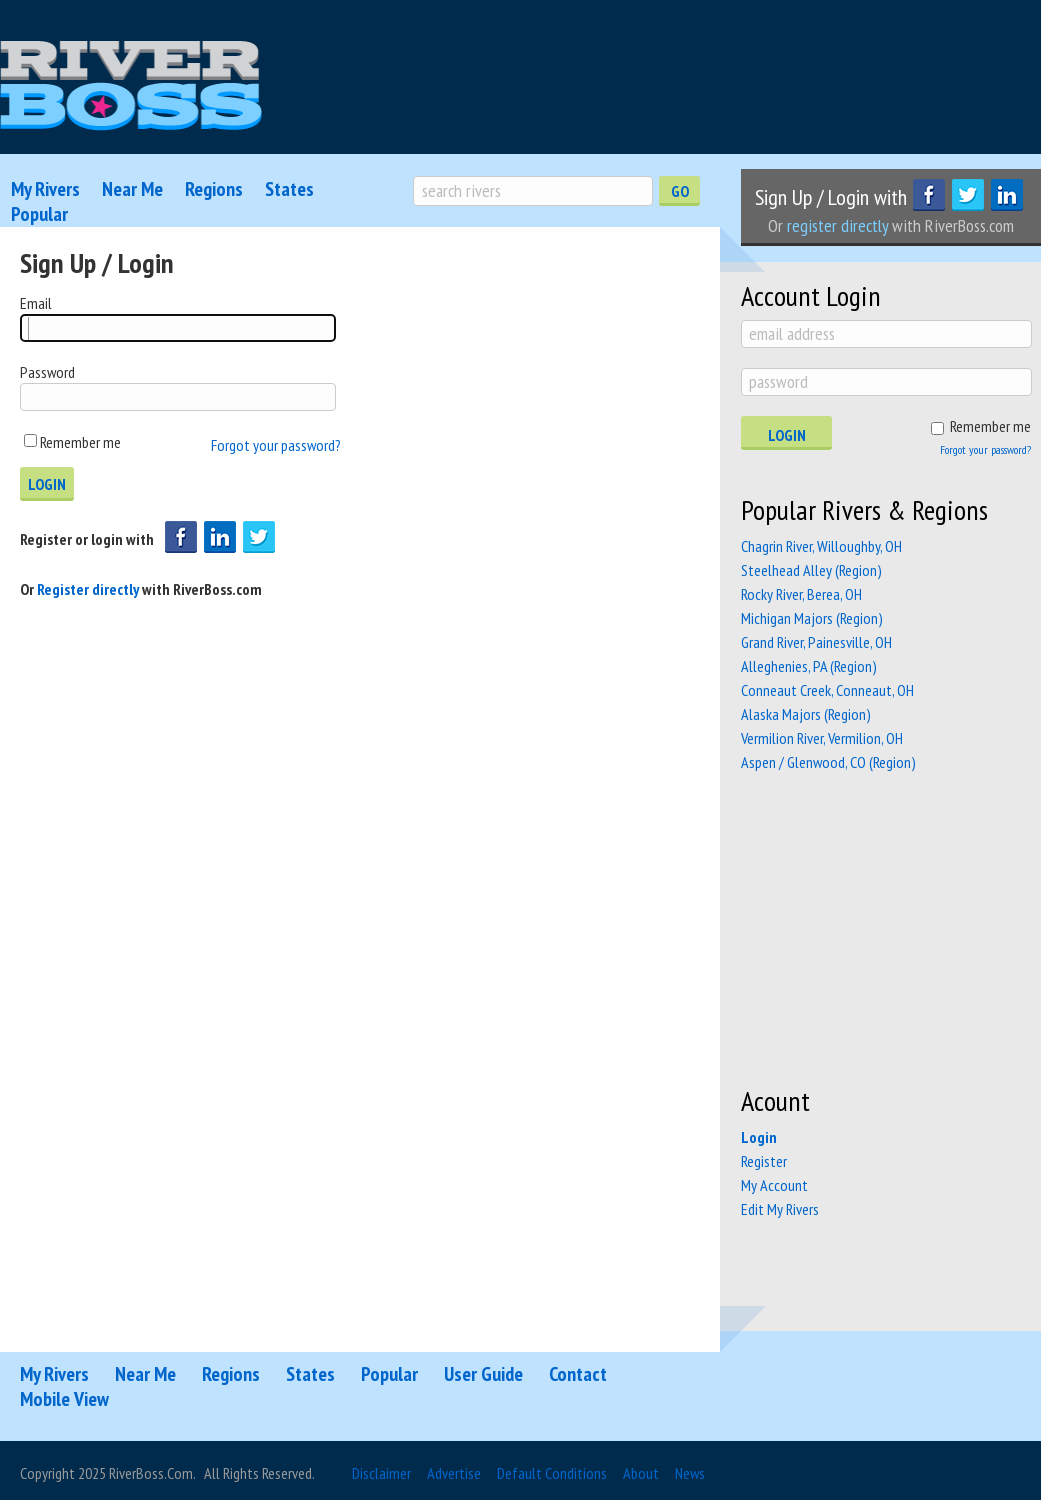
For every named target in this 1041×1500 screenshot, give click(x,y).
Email (36, 303)
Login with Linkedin (220, 537)
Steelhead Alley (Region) (811, 570)
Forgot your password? (276, 445)
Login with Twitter (259, 537)
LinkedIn (1007, 195)
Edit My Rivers (780, 1209)
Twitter (968, 195)
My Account (774, 1185)
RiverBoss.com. (152, 1473)
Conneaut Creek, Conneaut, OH (827, 690)
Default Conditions (552, 1473)
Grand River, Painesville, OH (816, 642)
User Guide (483, 1374)
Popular (39, 214)
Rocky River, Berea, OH (801, 594)
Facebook (929, 195)
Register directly (89, 589)
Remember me (80, 442)
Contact (578, 1374)
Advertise (454, 1473)
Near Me (132, 189)
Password (47, 372)
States (289, 189)
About (641, 1473)
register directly (837, 225)
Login (787, 435)
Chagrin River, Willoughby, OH (821, 546)
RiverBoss (131, 86)
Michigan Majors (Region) (812, 618)
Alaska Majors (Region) (806, 714)
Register (764, 1161)
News (690, 1473)
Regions (214, 189)
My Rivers (45, 189)
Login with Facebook (181, 537)
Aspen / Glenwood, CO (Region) (828, 762)
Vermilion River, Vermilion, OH (822, 738)
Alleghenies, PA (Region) (809, 666)
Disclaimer (381, 1473)
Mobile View (64, 1399)
